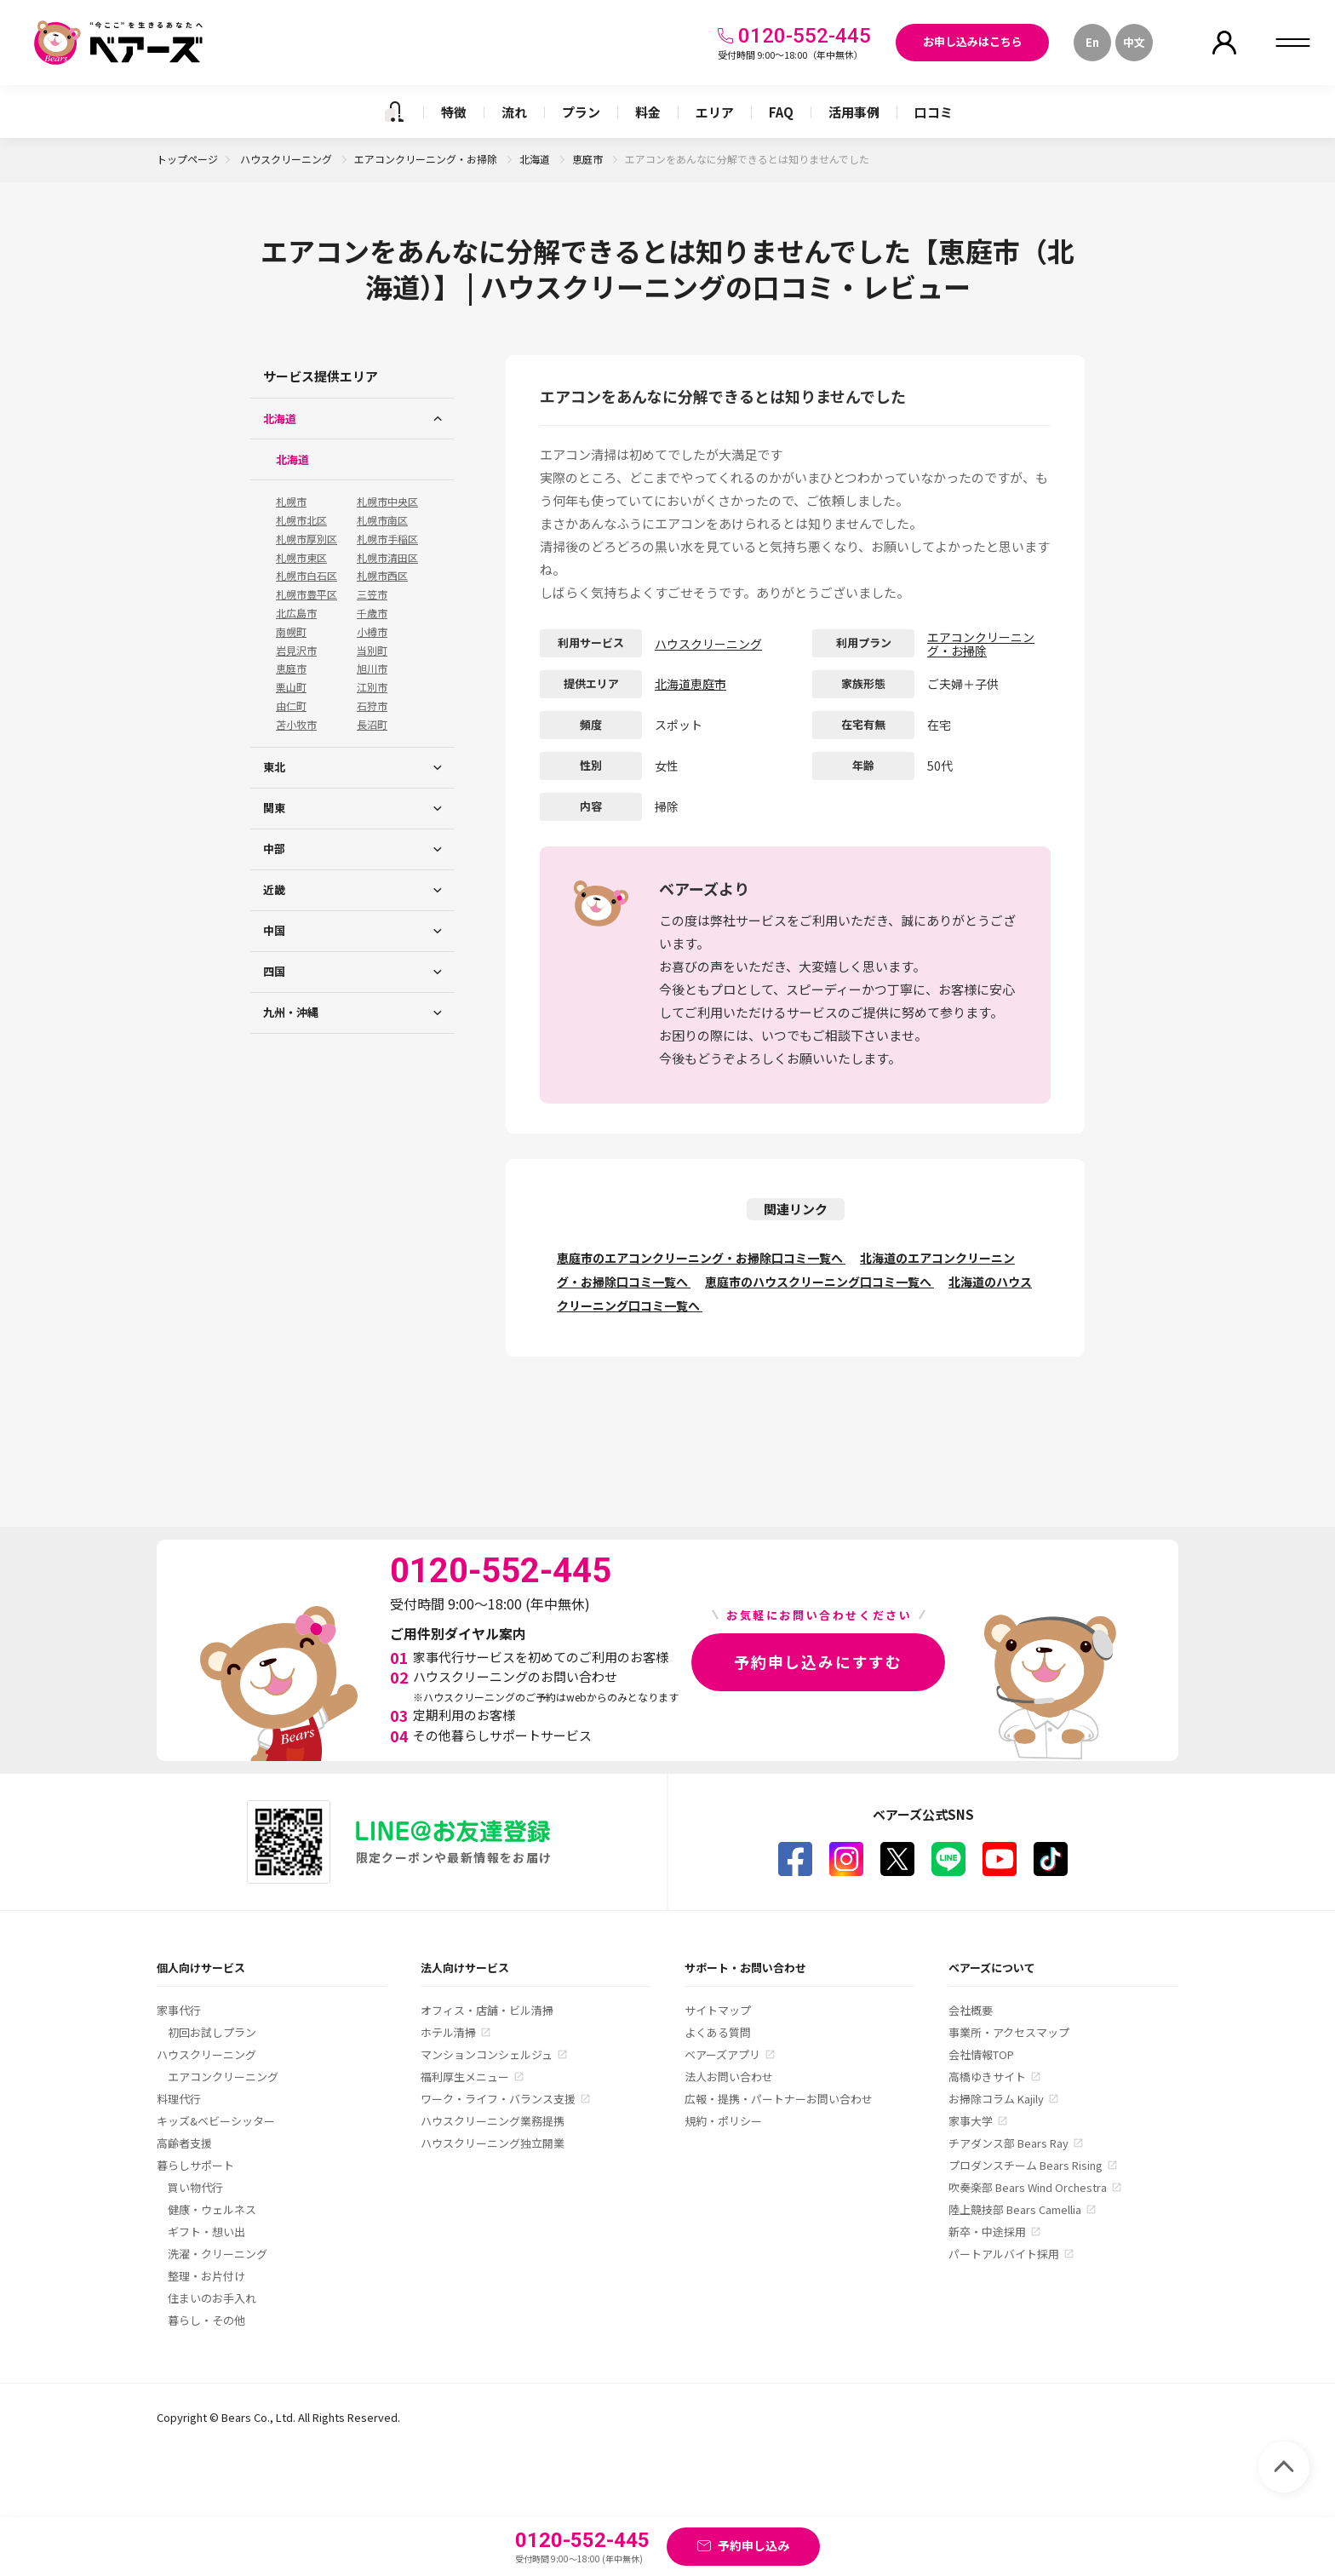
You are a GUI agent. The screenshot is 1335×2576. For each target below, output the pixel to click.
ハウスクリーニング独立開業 (492, 2143)
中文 (1134, 42)
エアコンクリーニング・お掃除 (427, 159)
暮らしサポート (195, 2165)
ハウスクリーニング (287, 159)
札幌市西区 (382, 575)
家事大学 (970, 2121)
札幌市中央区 (387, 501)
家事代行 (179, 2010)
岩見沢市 (296, 650)
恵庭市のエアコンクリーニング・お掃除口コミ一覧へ (701, 1257)
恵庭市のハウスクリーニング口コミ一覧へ (819, 1281)
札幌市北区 (301, 520)
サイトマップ (718, 2010)
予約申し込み (753, 2545)
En (1092, 42)
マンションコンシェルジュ (487, 2054)
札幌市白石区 (306, 575)
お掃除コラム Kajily (996, 2099)
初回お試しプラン (212, 2032)
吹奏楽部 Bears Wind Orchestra (1027, 2187)
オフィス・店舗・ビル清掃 (487, 2010)
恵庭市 (588, 159)
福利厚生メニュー (465, 2076)
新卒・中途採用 (987, 2231)
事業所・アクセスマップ (1008, 2032)
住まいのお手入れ (212, 2298)
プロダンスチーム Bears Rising (1025, 2165)
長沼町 (372, 724)
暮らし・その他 (206, 2320)
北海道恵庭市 (690, 683)
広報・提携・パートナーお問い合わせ (779, 2099)
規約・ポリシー (723, 2121)
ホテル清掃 (448, 2032)
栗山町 (291, 687)
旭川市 (372, 668)
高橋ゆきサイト (987, 2076)
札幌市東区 (301, 558)
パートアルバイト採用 (1003, 2254)
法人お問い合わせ (729, 2076)
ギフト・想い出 (206, 2231)
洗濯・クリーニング (217, 2254)
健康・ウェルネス (212, 2209)
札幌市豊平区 (306, 594)
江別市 (372, 687)
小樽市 (372, 632)
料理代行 (179, 2099)
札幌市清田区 (387, 558)
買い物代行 (195, 2187)
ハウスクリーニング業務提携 (492, 2121)
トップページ (187, 159)
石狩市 (372, 706)
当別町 (372, 650)
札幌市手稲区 (387, 539)
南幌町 (291, 632)
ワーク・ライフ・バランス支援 (498, 2099)
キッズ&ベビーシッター (216, 2121)
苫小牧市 (296, 724)
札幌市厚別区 (306, 539)
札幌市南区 (382, 520)
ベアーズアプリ (722, 2054)
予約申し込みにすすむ (818, 1661)
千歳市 (372, 613)
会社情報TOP (981, 2054)
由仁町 (291, 706)
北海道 (536, 159)
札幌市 (291, 501)
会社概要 (970, 2010)
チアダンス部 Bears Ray (1008, 2143)
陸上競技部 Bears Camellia (1014, 2209)
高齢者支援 (184, 2143)
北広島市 (296, 613)
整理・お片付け (206, 2276)
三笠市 (372, 594)
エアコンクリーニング (223, 2076)
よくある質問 (718, 2032)
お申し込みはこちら (973, 41)
